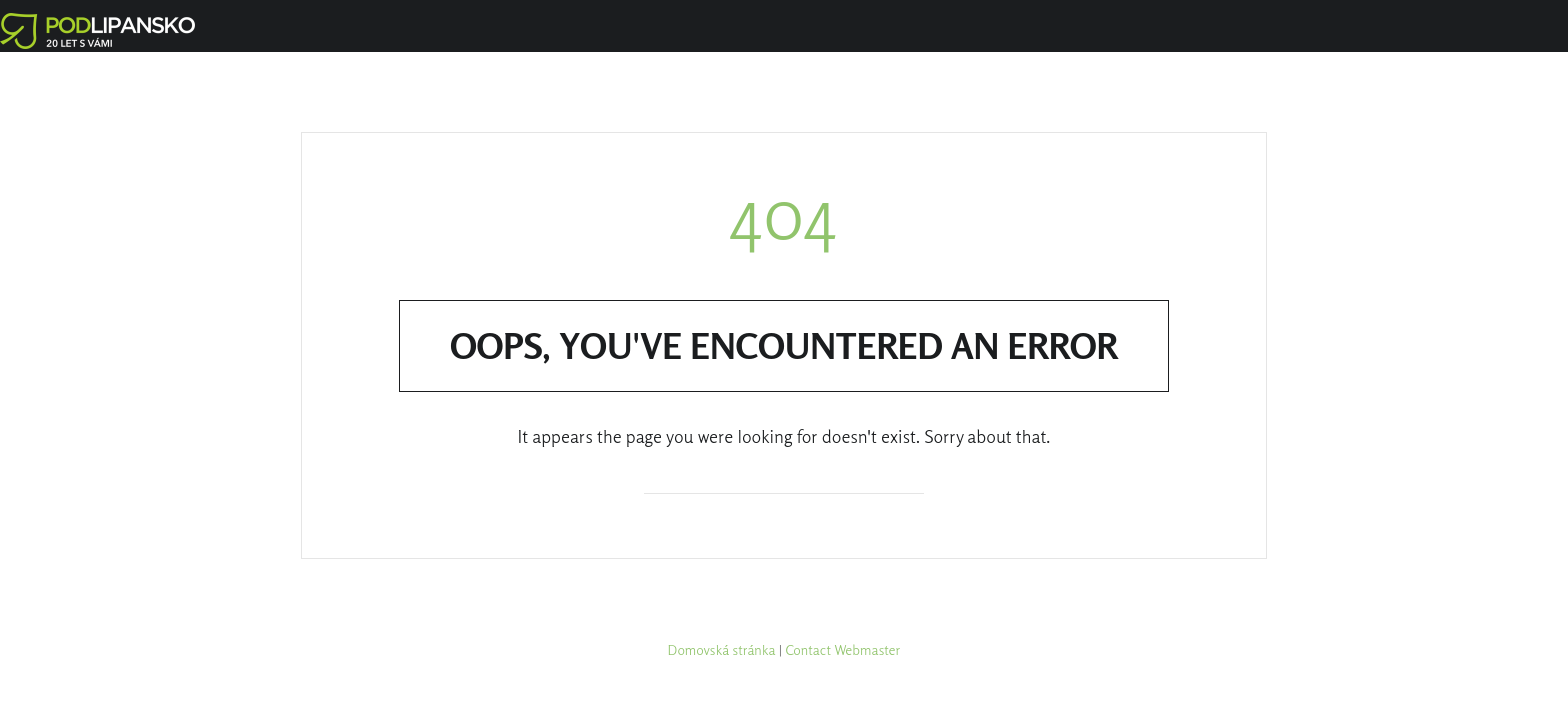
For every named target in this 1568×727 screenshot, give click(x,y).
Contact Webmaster (842, 649)
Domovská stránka (722, 649)
